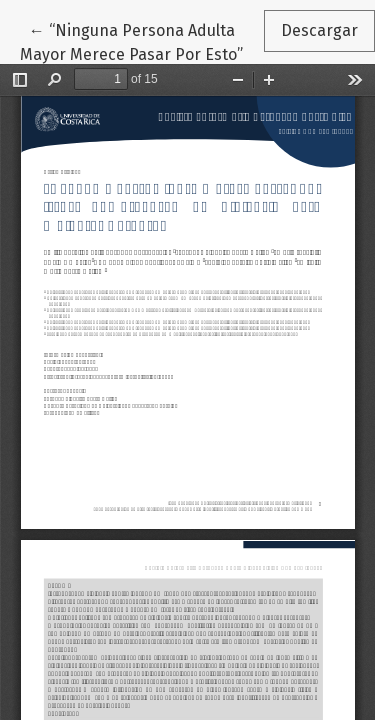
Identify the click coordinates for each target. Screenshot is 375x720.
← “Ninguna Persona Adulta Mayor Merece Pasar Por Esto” (141, 41)
